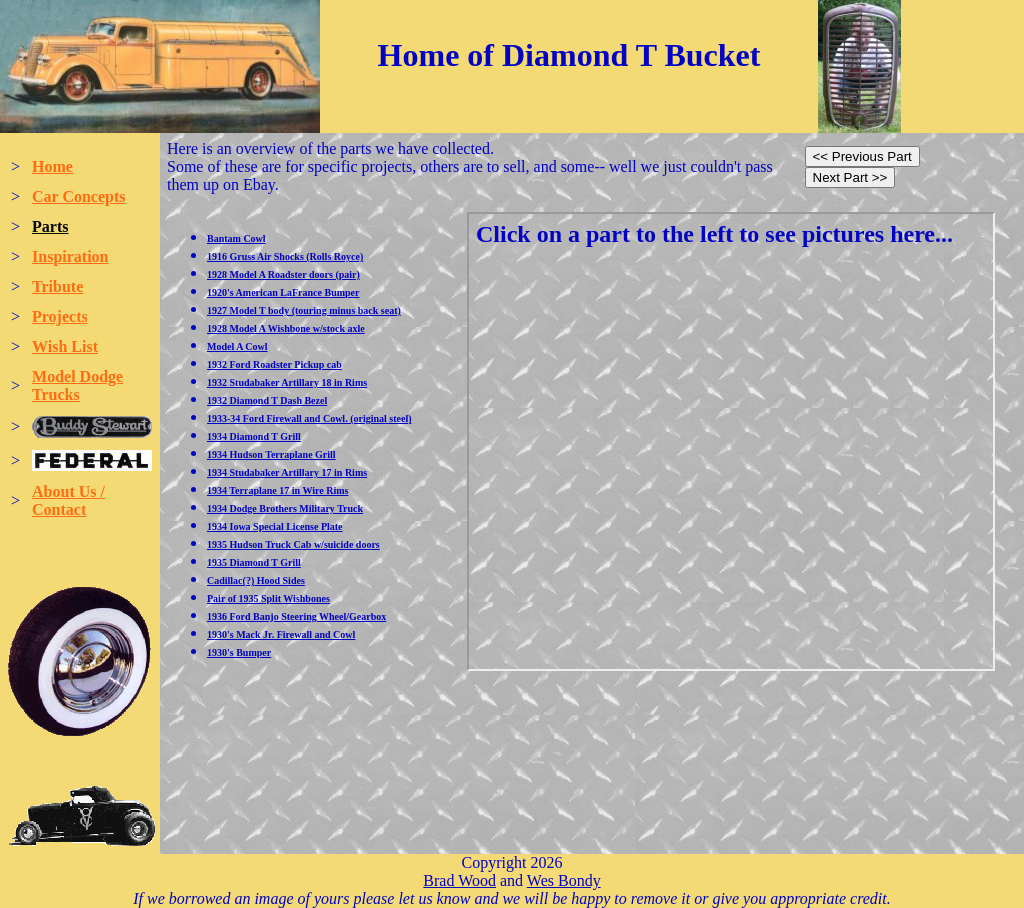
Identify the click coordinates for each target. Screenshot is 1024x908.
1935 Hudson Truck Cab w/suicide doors (293, 544)
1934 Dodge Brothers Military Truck (285, 508)
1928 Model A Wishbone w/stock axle (286, 328)
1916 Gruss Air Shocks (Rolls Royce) (285, 256)
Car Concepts (78, 196)
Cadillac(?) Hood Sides (256, 580)
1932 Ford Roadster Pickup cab (274, 364)
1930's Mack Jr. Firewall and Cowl (281, 634)
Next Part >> (850, 177)
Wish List (65, 346)
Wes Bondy (564, 880)
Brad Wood (459, 880)
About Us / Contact (68, 500)
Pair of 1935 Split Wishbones (268, 598)
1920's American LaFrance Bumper (283, 292)
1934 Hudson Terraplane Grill (271, 454)
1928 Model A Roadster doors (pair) (283, 274)
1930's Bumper (239, 652)
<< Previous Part (862, 156)
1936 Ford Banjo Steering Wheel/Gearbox (296, 616)
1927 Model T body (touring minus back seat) (304, 310)
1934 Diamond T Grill (254, 436)
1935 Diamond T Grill (254, 562)
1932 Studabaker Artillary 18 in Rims (287, 382)
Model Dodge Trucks (77, 385)
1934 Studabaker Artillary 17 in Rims (287, 472)
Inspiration (70, 256)
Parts (50, 226)
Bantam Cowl (236, 238)
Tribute (57, 286)
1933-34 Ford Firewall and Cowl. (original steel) (309, 418)
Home (52, 166)
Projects (60, 316)
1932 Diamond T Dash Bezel (267, 400)
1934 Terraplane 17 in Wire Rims (277, 490)
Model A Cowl (237, 346)
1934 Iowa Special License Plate (275, 526)
